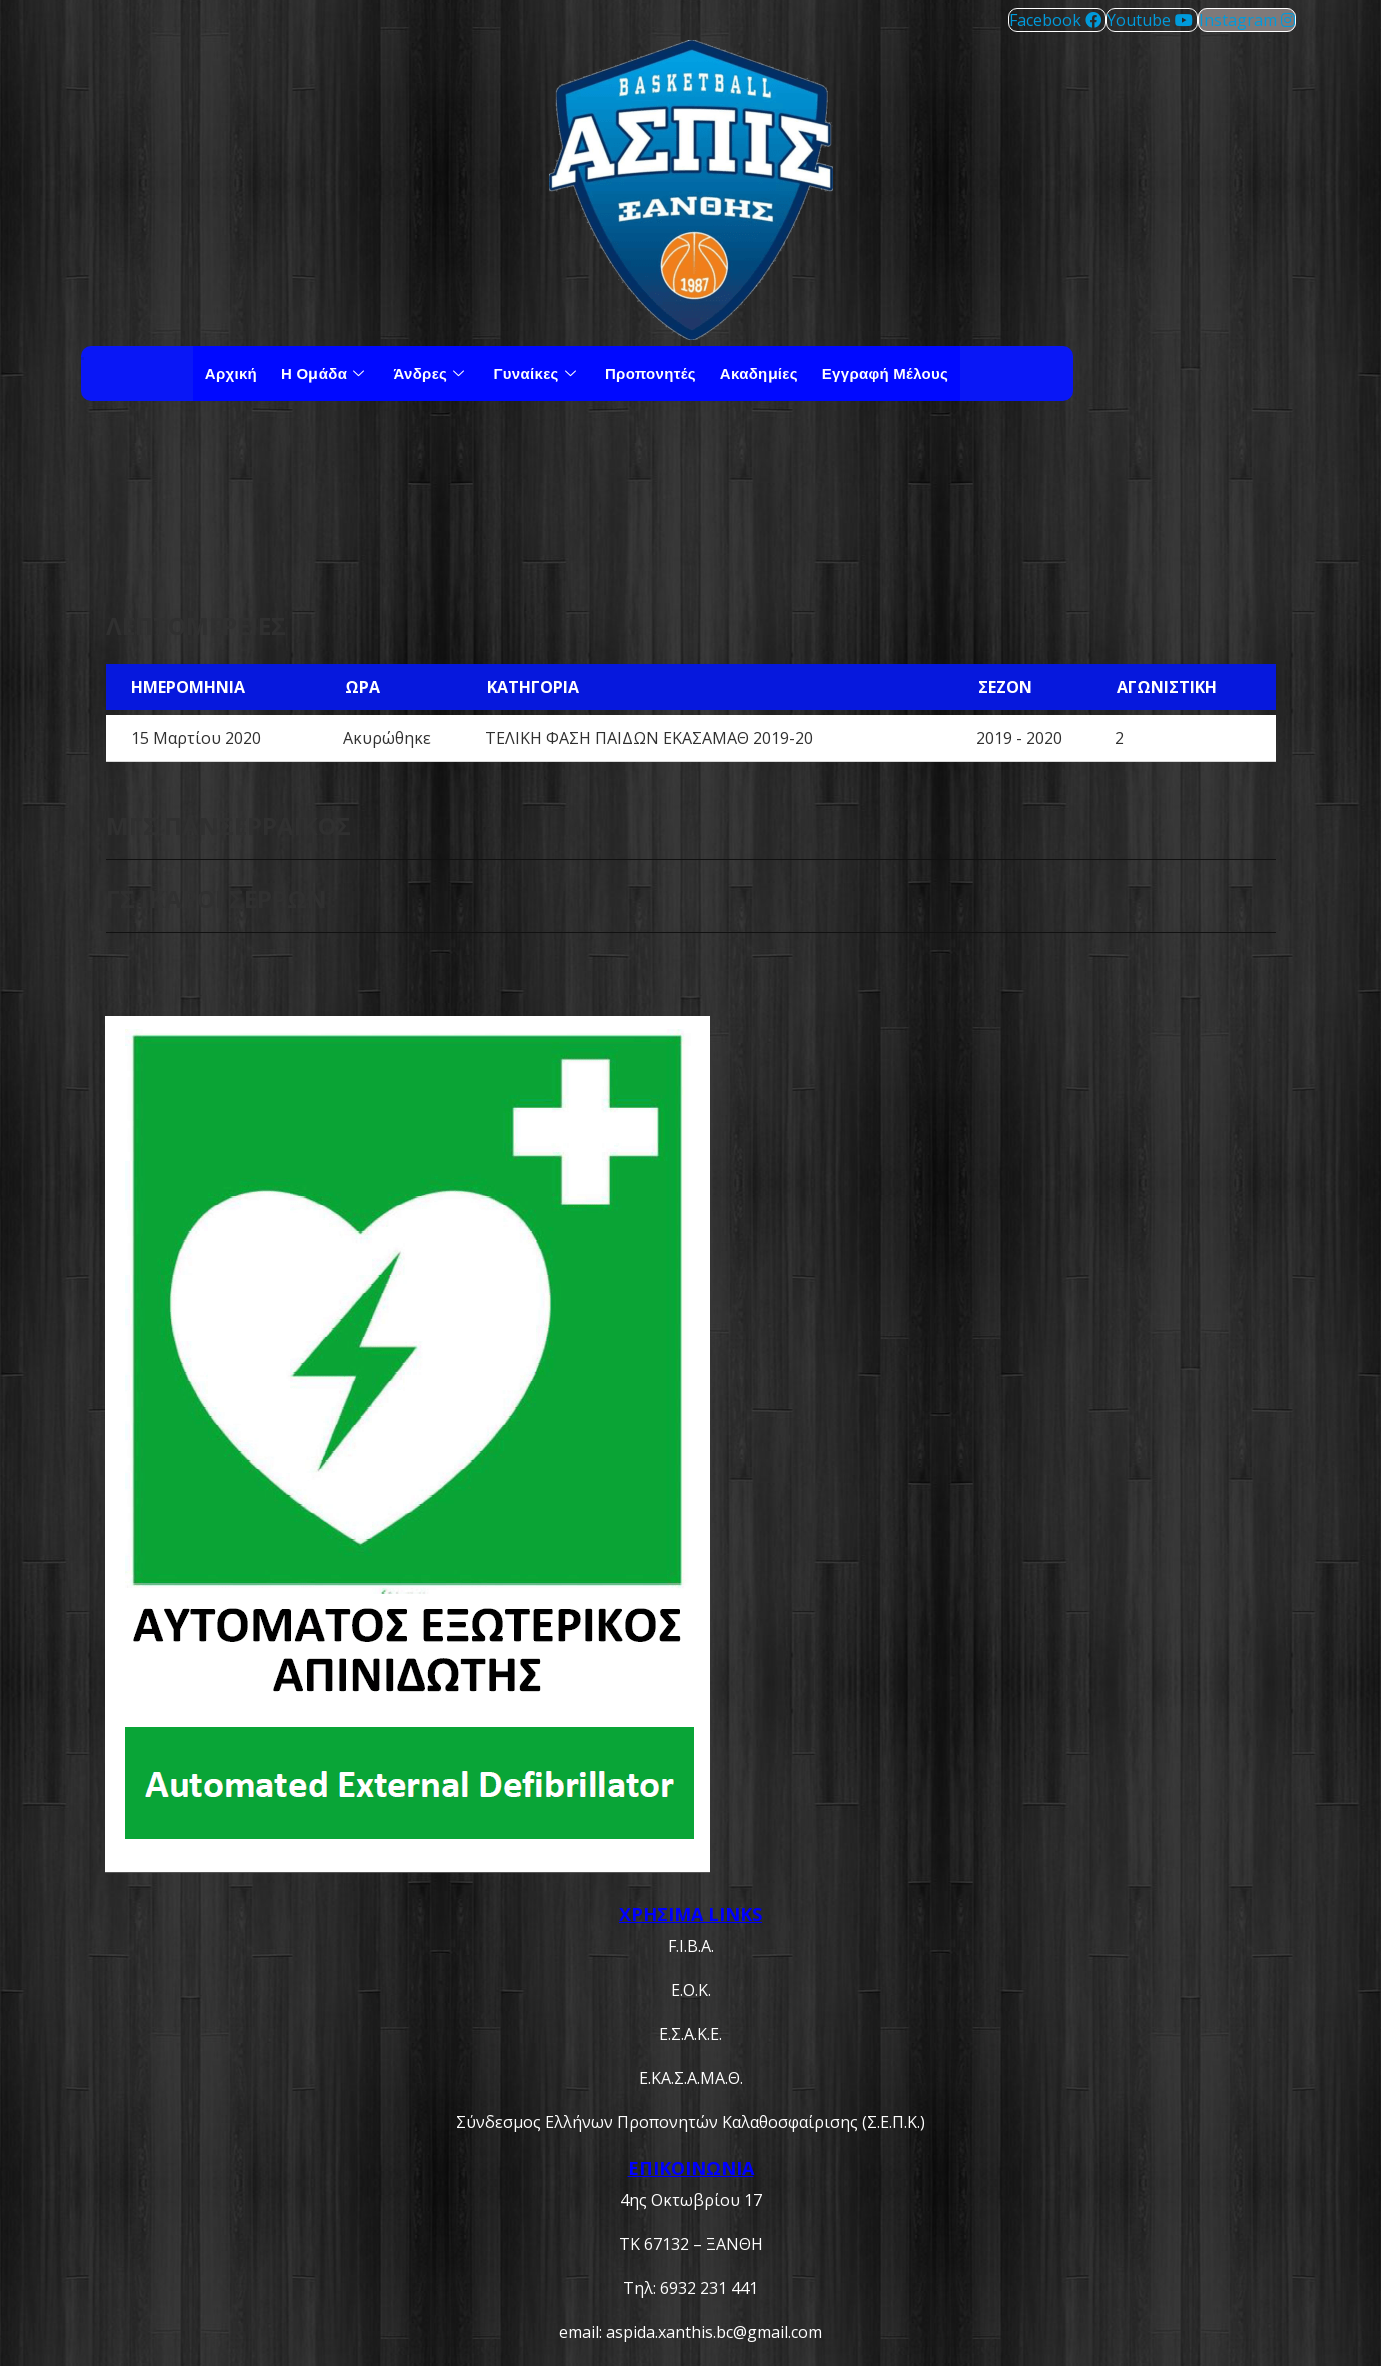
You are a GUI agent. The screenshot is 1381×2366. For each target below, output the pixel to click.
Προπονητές (650, 373)
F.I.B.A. (691, 1946)
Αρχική (231, 373)
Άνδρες (431, 373)
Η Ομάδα (325, 373)
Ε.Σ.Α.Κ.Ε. (690, 2034)
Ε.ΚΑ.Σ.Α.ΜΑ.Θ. (691, 2078)
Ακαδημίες (759, 373)
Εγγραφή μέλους (885, 373)
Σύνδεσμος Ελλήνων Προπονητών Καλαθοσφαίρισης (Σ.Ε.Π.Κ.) (690, 2122)
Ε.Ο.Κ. (691, 1990)
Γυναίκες (537, 373)
